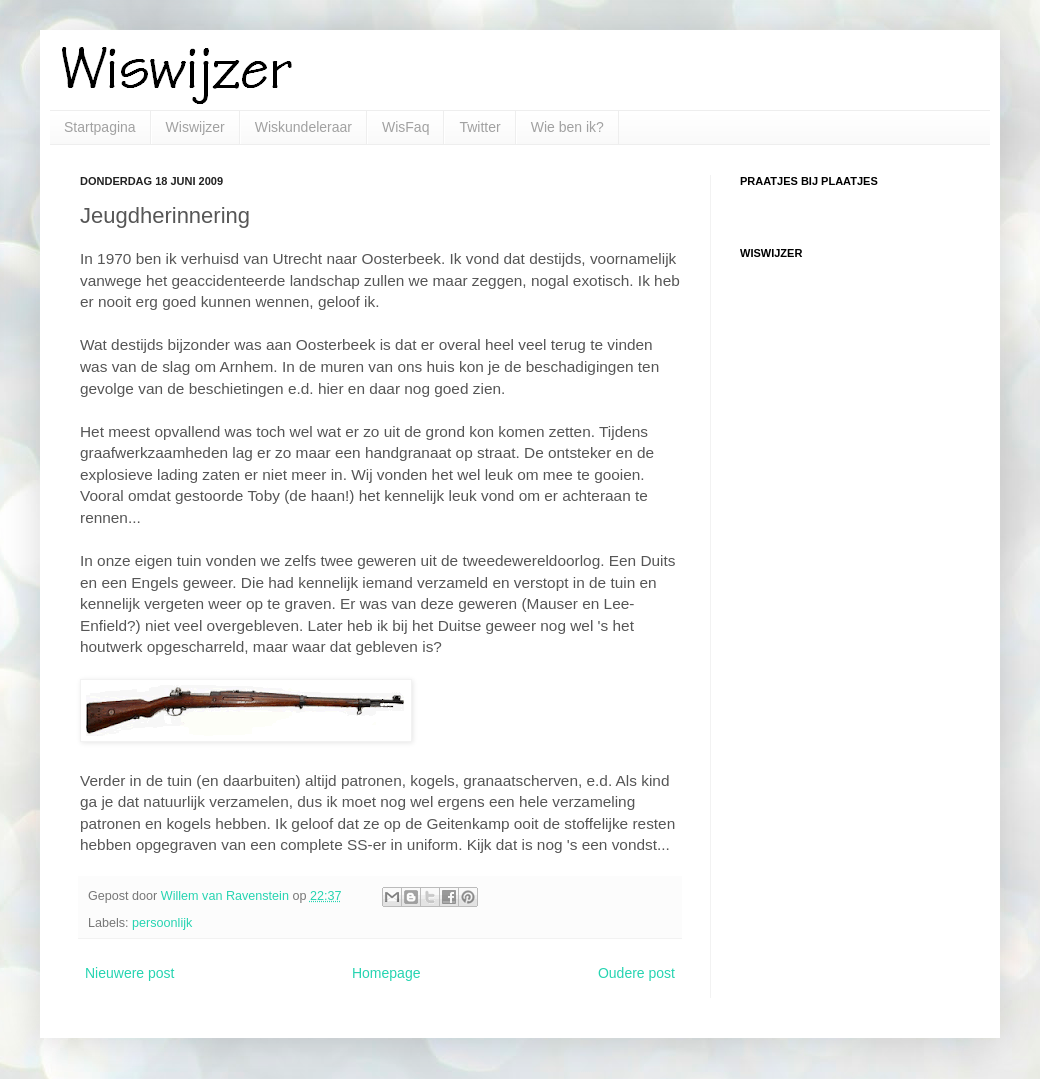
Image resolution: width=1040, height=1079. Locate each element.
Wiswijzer (195, 127)
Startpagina (100, 127)
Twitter (479, 127)
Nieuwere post (130, 973)
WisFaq (405, 127)
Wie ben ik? (567, 127)
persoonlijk (162, 923)
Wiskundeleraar (303, 127)
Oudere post (636, 973)
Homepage (386, 973)
